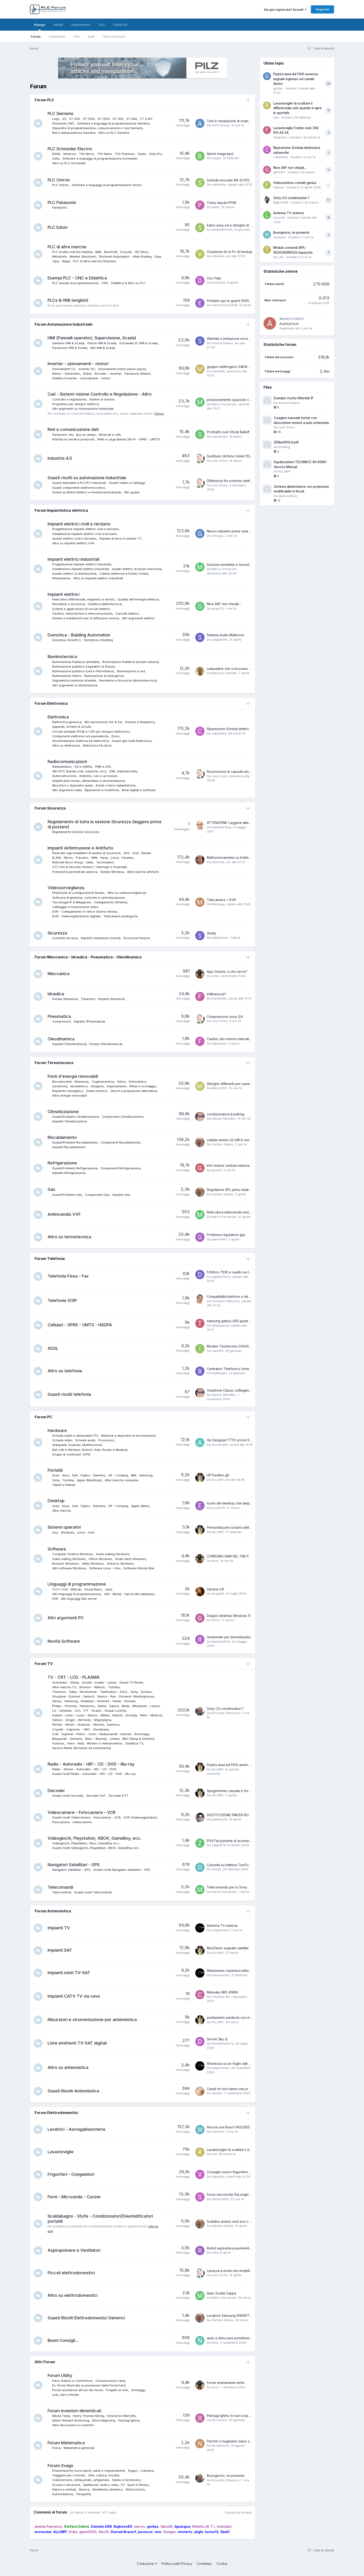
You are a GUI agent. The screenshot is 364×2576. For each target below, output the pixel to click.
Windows (68, 1532)
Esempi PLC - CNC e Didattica (77, 277)
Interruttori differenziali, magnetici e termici (84, 599)
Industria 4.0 (60, 458)
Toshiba (68, 1480)
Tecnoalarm (105, 862)
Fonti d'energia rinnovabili (73, 1076)
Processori (106, 1440)
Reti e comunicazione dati (73, 429)
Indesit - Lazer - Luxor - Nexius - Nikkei (81, 1715)
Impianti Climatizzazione (70, 1121)
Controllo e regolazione (70, 399)
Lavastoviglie (61, 2151)
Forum (36, 36)
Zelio (72, 158)
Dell (75, 1475)
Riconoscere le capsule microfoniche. (236, 771)
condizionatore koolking (225, 1114)
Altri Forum (45, 2362)
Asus (66, 1475)
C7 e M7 (146, 119)
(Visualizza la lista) (237, 2512)
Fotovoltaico (138, 1081)
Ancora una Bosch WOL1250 (228, 2127)
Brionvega (142, 1734)
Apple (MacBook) (89, 1480)
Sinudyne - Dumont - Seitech (74, 1696)
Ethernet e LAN (110, 434)
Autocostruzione (65, 776)
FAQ (76, 36)
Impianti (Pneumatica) (90, 1021)
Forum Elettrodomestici (56, 2112)
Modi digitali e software (139, 790)
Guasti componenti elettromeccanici (79, 487)
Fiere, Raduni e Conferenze (73, 2381)
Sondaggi (138, 2390)
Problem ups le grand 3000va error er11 (237, 301)
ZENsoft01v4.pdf (286, 442)
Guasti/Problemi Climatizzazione (76, 1116)
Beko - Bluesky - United (103, 1738)
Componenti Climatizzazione (123, 1116)
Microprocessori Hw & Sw (103, 722)
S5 (65, 119)
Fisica (57, 2448)
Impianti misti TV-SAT (69, 1972)
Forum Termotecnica (54, 1062)
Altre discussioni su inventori (73, 2425)
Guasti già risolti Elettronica (132, 741)
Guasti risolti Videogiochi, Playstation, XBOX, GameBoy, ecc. (96, 1848)
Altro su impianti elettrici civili (74, 543)
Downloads (57, 36)
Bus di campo (86, 434)
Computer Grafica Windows (73, 1554)
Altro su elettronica (66, 745)
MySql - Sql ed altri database (134, 1594)
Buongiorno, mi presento (226, 2476)
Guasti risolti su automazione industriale (87, 477)
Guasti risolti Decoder (68, 1795)
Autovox (59, 1743)
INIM (95, 857)
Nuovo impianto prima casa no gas (233, 531)
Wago (66, 261)
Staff (91, 36)
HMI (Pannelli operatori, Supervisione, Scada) (92, 337)
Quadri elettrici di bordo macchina (137, 569)
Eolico (122, 1081)
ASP (107, 1594)
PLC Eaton (58, 227)
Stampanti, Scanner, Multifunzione (77, 1445)
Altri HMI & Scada (103, 348)
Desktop (56, 1500)
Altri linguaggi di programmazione (77, 1594)
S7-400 (132, 119)
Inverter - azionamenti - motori (78, 363)
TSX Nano (105, 154)
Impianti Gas (122, 1194)
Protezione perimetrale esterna (75, 872)
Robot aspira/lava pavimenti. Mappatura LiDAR (242, 2248)
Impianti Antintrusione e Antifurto (81, 848)
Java (108, 1589)
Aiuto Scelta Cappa (221, 2293)
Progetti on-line (117, 2390)
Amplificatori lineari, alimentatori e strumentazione (89, 781)
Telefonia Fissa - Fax (68, 1276)
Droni (116, 736)
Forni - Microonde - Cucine (74, 2196)
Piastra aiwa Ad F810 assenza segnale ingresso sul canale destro (295, 78)
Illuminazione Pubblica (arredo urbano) (131, 662)
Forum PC (43, 1417)
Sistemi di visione (102, 399)
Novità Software (64, 1641)
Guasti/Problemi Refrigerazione (75, 1168)
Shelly (211, 933)
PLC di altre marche (67, 246)
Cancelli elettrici (127, 613)
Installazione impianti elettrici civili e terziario (85, 534)
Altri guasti (132, 492)
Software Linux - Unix (105, 1568)
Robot (88, 373)
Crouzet (126, 252)
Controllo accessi (65, 938)
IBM (133, 1475)
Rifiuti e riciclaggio (143, 1086)
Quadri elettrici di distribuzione (75, 573)
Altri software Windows (70, 1568)
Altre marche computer (122, 1480)
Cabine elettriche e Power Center (124, 573)
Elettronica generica (67, 722)
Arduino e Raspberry (140, 722)
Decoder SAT (96, 1795)
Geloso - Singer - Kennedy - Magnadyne (121, 1720)
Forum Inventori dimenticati (75, 2410)
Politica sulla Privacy (176, 2564)
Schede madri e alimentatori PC (76, 1435)
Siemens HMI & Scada (68, 343)
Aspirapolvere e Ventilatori (74, 2250)
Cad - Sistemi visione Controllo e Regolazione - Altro (100, 394)
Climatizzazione (63, 1111)
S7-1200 (89, 119)
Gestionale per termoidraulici (229, 1637)
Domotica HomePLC (67, 640)
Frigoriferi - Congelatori (71, 2174)
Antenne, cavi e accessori (99, 776)
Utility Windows (93, 1563)
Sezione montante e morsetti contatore (236, 565)
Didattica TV (134, 1743)
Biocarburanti (62, 1081)
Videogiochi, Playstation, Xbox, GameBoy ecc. (86, 1843)
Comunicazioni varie (111, 2381)
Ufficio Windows (101, 1559)
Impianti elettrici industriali (74, 559)
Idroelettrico (79, 1086)
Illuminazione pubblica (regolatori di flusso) (84, 666)
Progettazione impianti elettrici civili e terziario (86, 529)
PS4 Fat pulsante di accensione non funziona (241, 1841)
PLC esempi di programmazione (76, 283)
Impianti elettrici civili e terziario (79, 523)
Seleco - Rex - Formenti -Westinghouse (126, 1696)
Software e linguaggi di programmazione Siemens (114, 123)
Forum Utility (60, 2375)
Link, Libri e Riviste (66, 2394)
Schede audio (86, 1440)
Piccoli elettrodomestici (71, 2272)
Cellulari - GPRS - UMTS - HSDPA (80, 1324)
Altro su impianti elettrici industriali (99, 578)
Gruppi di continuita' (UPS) (72, 1454)
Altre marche (62, 1510)
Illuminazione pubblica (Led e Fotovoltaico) (83, 671)
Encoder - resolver (108, 373)
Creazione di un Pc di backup (229, 252)
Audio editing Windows (113, 1554)
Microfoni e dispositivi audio (73, 785)
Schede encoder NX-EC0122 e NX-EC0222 (240, 180)
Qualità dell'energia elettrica (138, 599)
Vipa (56, 261)
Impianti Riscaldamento (69, 1147)
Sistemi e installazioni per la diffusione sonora (86, 618)
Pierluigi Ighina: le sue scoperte (231, 2416)
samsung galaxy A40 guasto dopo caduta (239, 1321)
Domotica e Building (98, 640)
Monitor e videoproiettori (105, 1743)
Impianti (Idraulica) (111, 999)
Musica (84, 2489)
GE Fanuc (142, 252)
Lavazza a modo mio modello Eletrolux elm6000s (244, 2271)
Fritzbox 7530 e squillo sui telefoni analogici (240, 1272)
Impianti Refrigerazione (69, 1173)
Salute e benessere (127, 2480)
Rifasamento (62, 578)
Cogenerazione (103, 1081)
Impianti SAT (60, 1950)
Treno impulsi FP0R (221, 203)
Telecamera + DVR (221, 900)
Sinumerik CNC (64, 123)
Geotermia (60, 1086)
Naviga (39, 27)
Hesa (104, 857)
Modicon (70, 154)
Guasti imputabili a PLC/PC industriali (79, 483)
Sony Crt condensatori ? (225, 1709)
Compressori (62, 1021)
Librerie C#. (215, 1589)
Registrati (322, 9)
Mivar (126, 1706)
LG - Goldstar (62, 1710)
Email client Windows (131, 1559)
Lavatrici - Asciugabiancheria (77, 2129)
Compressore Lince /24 (225, 1017)
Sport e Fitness (138, 2485)
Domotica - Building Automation (79, 635)
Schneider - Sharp (66, 1682)
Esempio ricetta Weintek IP (293, 398)
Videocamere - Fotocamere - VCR (82, 1812)
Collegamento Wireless (111, 902)
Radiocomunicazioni (67, 761)
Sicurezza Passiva (137, 938)
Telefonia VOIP (62, 1300)
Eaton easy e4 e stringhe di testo (232, 225)
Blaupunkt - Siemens (68, 1738)
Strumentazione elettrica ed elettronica (81, 741)
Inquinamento (117, 1086)
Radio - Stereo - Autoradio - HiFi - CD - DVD (84, 1769)
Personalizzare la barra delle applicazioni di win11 (244, 1527)
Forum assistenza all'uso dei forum (78, 2390)
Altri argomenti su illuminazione (75, 685)
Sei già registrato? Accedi (285, 9)
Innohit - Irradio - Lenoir (99, 1682)
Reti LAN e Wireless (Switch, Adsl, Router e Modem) (90, 1450)
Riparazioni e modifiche (102, 790)
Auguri (133, 2470)
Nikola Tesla (61, 2416)
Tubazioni (88, 999)
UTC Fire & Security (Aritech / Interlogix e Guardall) (90, 867)
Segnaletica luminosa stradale (75, 680)
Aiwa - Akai (76, 1743)
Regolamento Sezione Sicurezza (76, 832)
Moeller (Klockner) (83, 256)
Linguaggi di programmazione (77, 1584)
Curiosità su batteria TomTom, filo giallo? (237, 1865)
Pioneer (130, 1701)
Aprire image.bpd (220, 154)
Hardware (57, 1430)
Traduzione (146, 2564)
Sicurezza (58, 933)
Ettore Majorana (104, 2420)
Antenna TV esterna (222, 1925)
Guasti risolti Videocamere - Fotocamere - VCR (87, 1817)
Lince (115, 857)
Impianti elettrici (64, 594)
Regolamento (81, 24)
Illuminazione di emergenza (104, 676)
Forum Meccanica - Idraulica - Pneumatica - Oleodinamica (88, 957)
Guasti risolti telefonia (69, 1394)
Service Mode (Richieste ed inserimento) (82, 1748)
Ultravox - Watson (92, 1687)
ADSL (53, 1348)
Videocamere (82, 1822)
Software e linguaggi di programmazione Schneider (116, 158)
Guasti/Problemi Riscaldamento (75, 1142)
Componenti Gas (97, 1194)
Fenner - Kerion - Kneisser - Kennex (79, 1724)
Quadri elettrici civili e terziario (75, 538)
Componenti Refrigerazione (121, 1168)
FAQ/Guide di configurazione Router (79, 893)
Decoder (56, 1790)
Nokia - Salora (108, 1706)
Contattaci (204, 2564)
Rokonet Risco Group (68, 862)
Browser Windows (66, 1563)
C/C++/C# (60, 1589)
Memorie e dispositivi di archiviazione (129, 1435)
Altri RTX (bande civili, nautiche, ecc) (80, 771)
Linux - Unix (86, 1532)
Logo (56, 119)
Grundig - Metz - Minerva (71, 1720)
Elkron (68, 857)
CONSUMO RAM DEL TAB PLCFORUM (235, 1556)
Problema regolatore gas (226, 1235)
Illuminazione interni (67, 676)
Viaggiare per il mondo (69, 2475)
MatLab (76, 1589)
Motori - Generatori (67, 373)
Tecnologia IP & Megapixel (72, 902)
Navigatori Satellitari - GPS (74, 1864)
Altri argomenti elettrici (138, 618)
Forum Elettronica (51, 703)
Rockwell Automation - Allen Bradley (126, 256)
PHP (55, 1598)
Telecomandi (61, 1887)
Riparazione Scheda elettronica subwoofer (240, 729)
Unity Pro (59, 158)
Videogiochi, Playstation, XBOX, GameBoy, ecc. (95, 1838)
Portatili (55, 1470)
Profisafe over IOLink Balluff (228, 432)
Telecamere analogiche (121, 916)
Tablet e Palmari (64, 1485)
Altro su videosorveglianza (127, 893)
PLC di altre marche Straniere (95, 261)
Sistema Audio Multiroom (225, 635)
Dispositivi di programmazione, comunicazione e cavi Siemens (98, 128)
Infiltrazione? (216, 994)
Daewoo (114, 1724)
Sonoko (146, 1692)
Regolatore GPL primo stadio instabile (235, 1190)
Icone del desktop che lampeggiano (235, 1503)
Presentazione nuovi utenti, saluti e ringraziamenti (89, 2470)
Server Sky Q (217, 2039)
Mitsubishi (60, 256)
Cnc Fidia (214, 278)
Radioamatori (62, 766)
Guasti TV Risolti (131, 1682)
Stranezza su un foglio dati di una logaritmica (241, 2063)
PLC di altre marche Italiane (73, 252)
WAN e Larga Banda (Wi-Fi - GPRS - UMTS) (129, 439)
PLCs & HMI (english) (68, 300)
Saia (158, 256)
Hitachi (118, 1715)
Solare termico (97, 1091)
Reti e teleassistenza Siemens (74, 132)
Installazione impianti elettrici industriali (81, 569)
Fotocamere (61, 1822)
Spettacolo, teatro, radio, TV (104, 2485)
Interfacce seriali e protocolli (73, 439)
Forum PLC (44, 100)
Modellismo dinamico (108, 2489)
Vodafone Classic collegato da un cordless (240, 1390)
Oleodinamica (61, 1038)
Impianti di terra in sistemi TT (121, 538)
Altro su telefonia (65, 1370)
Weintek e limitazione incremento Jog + (237, 339)
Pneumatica (59, 1016)
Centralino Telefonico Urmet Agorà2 (234, 1369)
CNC (105, 283)
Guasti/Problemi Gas (67, 1194)
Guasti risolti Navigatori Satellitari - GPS (122, 1869)
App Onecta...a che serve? (227, 971)
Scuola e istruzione (67, 2485)
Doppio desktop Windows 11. (229, 1616)
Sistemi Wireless (112, 872)
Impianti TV (59, 1927)
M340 (57, 154)
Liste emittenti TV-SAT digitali (77, 2043)
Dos (55, 1532)
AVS (127, 853)
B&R (99, 252)
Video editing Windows (69, 1559)
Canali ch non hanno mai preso (230, 2089)
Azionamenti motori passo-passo (122, 369)
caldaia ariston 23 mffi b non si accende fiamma (243, 1140)
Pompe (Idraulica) (65, 999)
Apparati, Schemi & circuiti (72, 726)
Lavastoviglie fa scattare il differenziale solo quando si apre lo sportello (297, 108)
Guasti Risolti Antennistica (74, 2090)
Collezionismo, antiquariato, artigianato (81, 2480)
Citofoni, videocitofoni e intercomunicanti (83, 613)
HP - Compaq (118, 1475)
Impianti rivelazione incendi (101, 938)
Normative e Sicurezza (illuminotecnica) (128, 680)
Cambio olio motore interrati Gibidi (233, 1039)
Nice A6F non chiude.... (224, 604)
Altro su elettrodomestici (73, 2295)
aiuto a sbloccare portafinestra (230, 2338)
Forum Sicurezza (50, 808)
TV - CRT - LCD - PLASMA (74, 1677)
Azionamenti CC (64, 369)
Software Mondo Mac (139, 1568)
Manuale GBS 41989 (222, 1992)
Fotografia (84, 2494)
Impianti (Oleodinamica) (70, 1044)
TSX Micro (86, 154)
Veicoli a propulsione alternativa (134, 1091)
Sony (56, 1480)
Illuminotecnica (63, 656)
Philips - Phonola (65, 1706)
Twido (142, 154)
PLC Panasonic (62, 202)
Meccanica (59, 973)
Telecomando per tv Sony (227, 1887)
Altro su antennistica (68, 2067)
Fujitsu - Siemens (93, 1475)
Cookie (222, 2564)
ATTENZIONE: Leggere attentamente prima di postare (248, 823)
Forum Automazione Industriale (63, 324)
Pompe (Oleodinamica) (106, 1044)
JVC (78, 1710)
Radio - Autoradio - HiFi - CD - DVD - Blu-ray (91, 1764)
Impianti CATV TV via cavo (74, 1996)
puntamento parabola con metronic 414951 (239, 2017)
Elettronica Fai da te (97, 745)
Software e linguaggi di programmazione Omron (107, 185)
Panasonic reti (63, 434)
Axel (136, 853)
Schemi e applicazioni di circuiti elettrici (81, 609)
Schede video (63, 1440)
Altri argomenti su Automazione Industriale (83, 408)
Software (57, 1549)
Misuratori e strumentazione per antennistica (92, 2019)
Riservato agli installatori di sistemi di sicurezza (87, 853)
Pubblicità (120, 24)
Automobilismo (63, 2494)
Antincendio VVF (64, 1214)
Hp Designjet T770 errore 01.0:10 (232, 1440)
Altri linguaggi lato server (79, 1598)
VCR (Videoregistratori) (140, 1817)
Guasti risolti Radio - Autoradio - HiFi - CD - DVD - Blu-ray (94, 1774)
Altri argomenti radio (67, 790)
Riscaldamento (62, 1137)
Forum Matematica (66, 2442)
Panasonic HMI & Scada (70, 348)
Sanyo (57, 1701)
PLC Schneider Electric (70, 148)
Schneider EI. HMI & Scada (139, 343)
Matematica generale (79, 2448)
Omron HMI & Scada (102, 343)
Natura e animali (64, 2489)
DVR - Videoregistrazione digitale (77, 916)
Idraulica (56, 993)
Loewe (155, 1706)
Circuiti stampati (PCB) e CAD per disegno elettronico (91, 731)
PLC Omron (59, 179)
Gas (52, 1189)
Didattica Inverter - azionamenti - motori (82, 378)
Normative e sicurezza (69, 604)
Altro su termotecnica (70, 1236)
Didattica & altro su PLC (129, 283)
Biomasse (82, 1081)
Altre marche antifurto (143, 872)
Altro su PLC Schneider (69, 163)
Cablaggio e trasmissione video (75, 907)
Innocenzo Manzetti (121, 2416)
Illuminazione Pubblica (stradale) (76, 662)
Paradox (128, 857)
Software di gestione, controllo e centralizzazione (89, 897)
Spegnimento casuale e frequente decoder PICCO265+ (249, 1791)
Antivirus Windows (120, 1563)
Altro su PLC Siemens (114, 132)
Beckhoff (111, 252)
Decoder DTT (119, 1795)
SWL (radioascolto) (123, 771)
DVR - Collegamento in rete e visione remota (85, 911)
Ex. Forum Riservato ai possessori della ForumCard (89, 2385)
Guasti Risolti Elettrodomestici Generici (86, 2317)
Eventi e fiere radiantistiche (116, 785)
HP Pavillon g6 (218, 1475)
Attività (58, 24)
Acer (56, 1475)
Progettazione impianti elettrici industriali (82, 564)
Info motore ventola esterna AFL (231, 1165)
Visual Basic (93, 1589)
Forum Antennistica (53, 1911)
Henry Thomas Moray (88, 2416)
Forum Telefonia (50, 1258)
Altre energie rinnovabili (70, 1095)
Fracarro (82, 857)
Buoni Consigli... (63, 2340)
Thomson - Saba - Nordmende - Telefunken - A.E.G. (90, 1692)
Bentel (146, 853)
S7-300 (118, 119)
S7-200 (75, 119)
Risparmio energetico (68, 1091)
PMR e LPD (103, 766)
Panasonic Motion (138, 373)
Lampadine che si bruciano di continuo (236, 669)
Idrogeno (97, 1086)
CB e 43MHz (84, 766)
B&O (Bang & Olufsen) (139, 1738)
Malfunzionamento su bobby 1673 (233, 857)
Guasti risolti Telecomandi (93, 1892)
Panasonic (60, 207)
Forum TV (44, 1663)
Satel (90, 862)
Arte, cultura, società (104, 2475)
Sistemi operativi (64, 1527)
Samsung (146, 1475)
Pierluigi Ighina (129, 2420)
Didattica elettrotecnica (105, 604)
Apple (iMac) (140, 1506)
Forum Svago (61, 2465)
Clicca (159, 413)
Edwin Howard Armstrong (71, 2420)
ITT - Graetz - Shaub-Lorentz (105, 1710)
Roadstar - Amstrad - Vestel (101, 1701)
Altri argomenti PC (66, 1617)
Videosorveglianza (66, 887)
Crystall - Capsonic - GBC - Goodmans (81, 1729)
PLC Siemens (61, 113)
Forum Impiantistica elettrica (61, 510)
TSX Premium (125, 154)
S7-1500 (104, 119)
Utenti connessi (114, 36)
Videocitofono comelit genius (294, 183)
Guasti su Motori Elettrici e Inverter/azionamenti (87, 492)
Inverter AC (87, 369)
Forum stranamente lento (225, 2383)
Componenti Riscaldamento (121, 1142)
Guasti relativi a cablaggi (127, 483)
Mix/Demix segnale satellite (228, 1948)
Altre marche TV (64, 1687)
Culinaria (147, 2470)
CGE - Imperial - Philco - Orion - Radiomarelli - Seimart (92, 1734)
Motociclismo (135, 2489)
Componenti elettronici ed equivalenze (81, 736)
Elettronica (58, 716)
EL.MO (57, 857)
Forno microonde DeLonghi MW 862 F (236, 2194)
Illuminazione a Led (131, 671)
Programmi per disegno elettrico (76, 404)
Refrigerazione (62, 1162)
